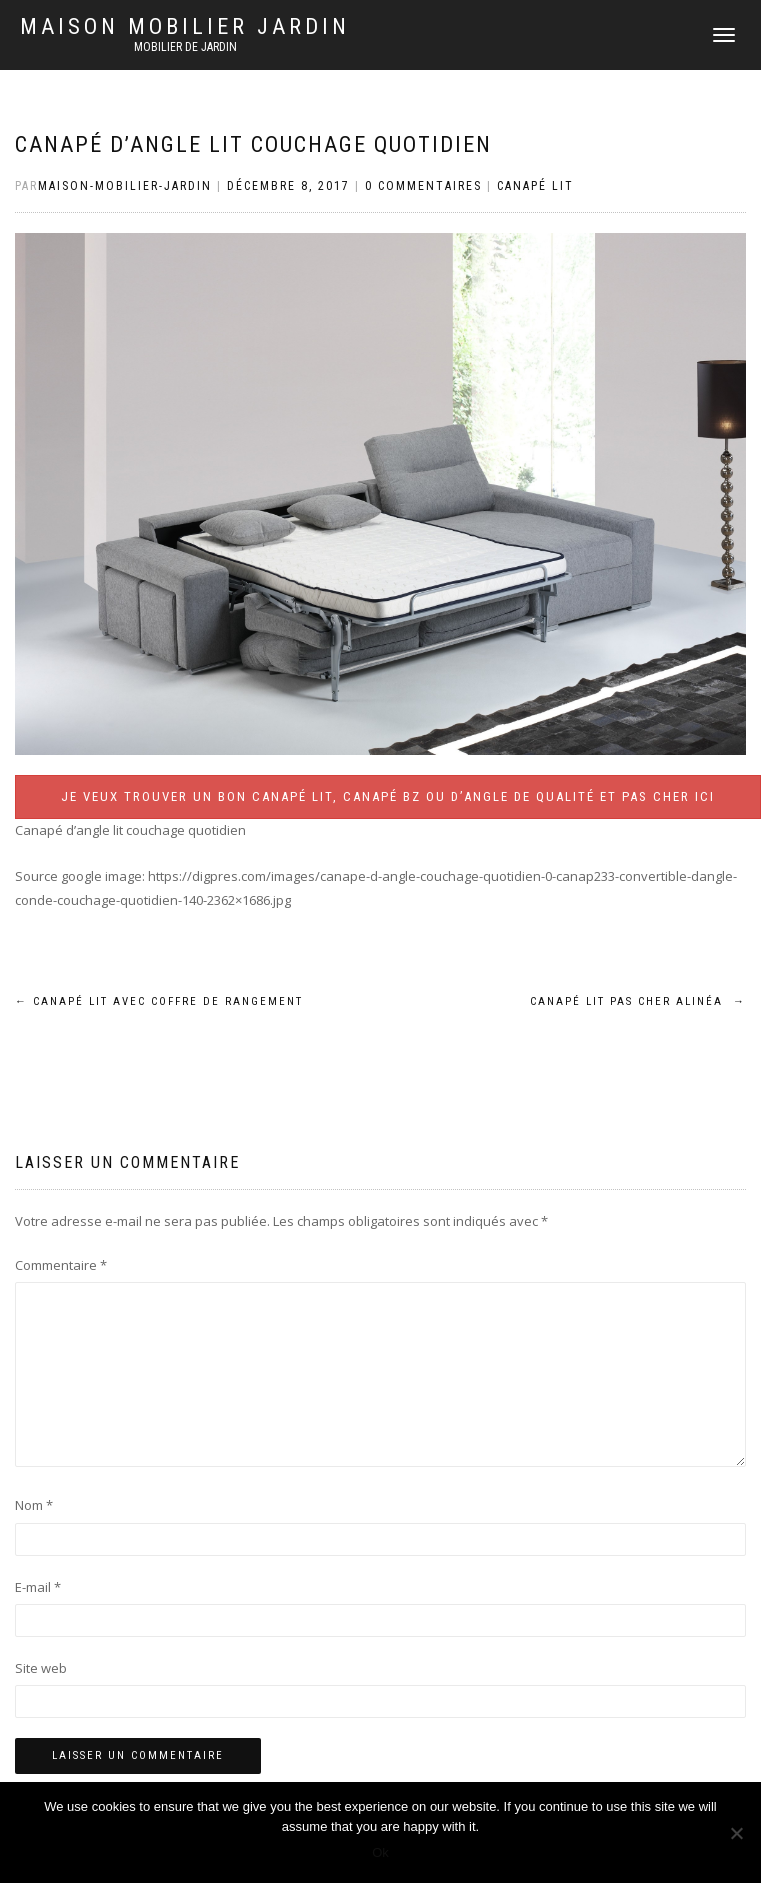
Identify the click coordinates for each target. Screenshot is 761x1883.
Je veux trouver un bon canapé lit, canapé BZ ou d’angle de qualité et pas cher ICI (388, 796)
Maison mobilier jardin (185, 27)
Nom (34, 1505)
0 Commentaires (423, 186)
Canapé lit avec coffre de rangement (159, 1001)
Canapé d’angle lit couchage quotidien (253, 144)
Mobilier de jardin (185, 47)
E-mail (38, 1587)
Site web (41, 1668)
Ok (380, 1852)
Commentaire (61, 1265)
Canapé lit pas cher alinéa (638, 1001)
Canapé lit (535, 186)
